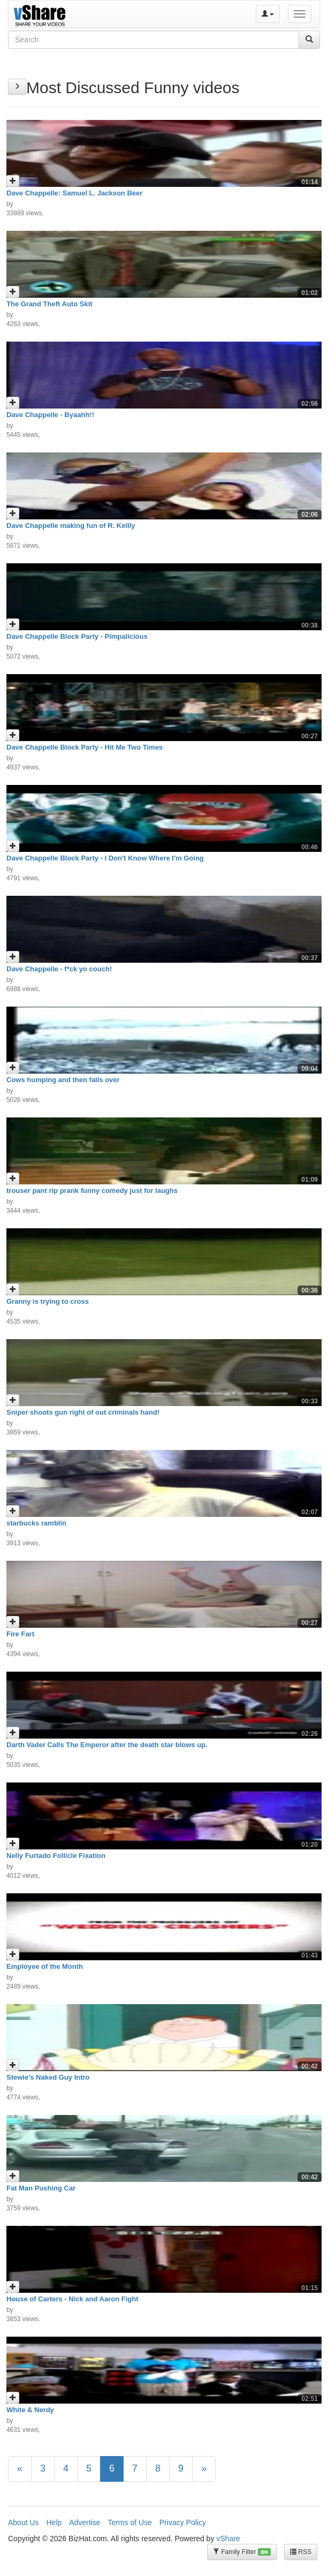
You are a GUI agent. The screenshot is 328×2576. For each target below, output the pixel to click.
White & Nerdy (30, 2410)
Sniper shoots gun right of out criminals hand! (82, 1412)
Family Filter (242, 2552)
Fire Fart (20, 1634)
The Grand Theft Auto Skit (49, 304)
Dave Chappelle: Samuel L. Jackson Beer (74, 193)
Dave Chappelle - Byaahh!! (50, 415)
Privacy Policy (182, 2522)
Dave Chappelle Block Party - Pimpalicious (77, 636)
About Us (23, 2522)
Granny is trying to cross (47, 1301)
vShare (228, 2538)
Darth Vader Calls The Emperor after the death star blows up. (107, 1745)
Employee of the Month (44, 1966)
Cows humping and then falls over (63, 1080)
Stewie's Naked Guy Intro (48, 2077)
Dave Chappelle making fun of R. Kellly (70, 526)
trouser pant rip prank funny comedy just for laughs (92, 1191)
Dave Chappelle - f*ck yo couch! (59, 969)
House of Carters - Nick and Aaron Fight (72, 2299)
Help (54, 2522)
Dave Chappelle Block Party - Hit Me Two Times (84, 747)
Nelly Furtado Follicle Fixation (55, 1856)
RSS (300, 2552)
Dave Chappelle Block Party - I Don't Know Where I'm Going (105, 858)
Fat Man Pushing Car (40, 2188)
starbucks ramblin (36, 1523)
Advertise (84, 2522)
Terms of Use (129, 2522)
